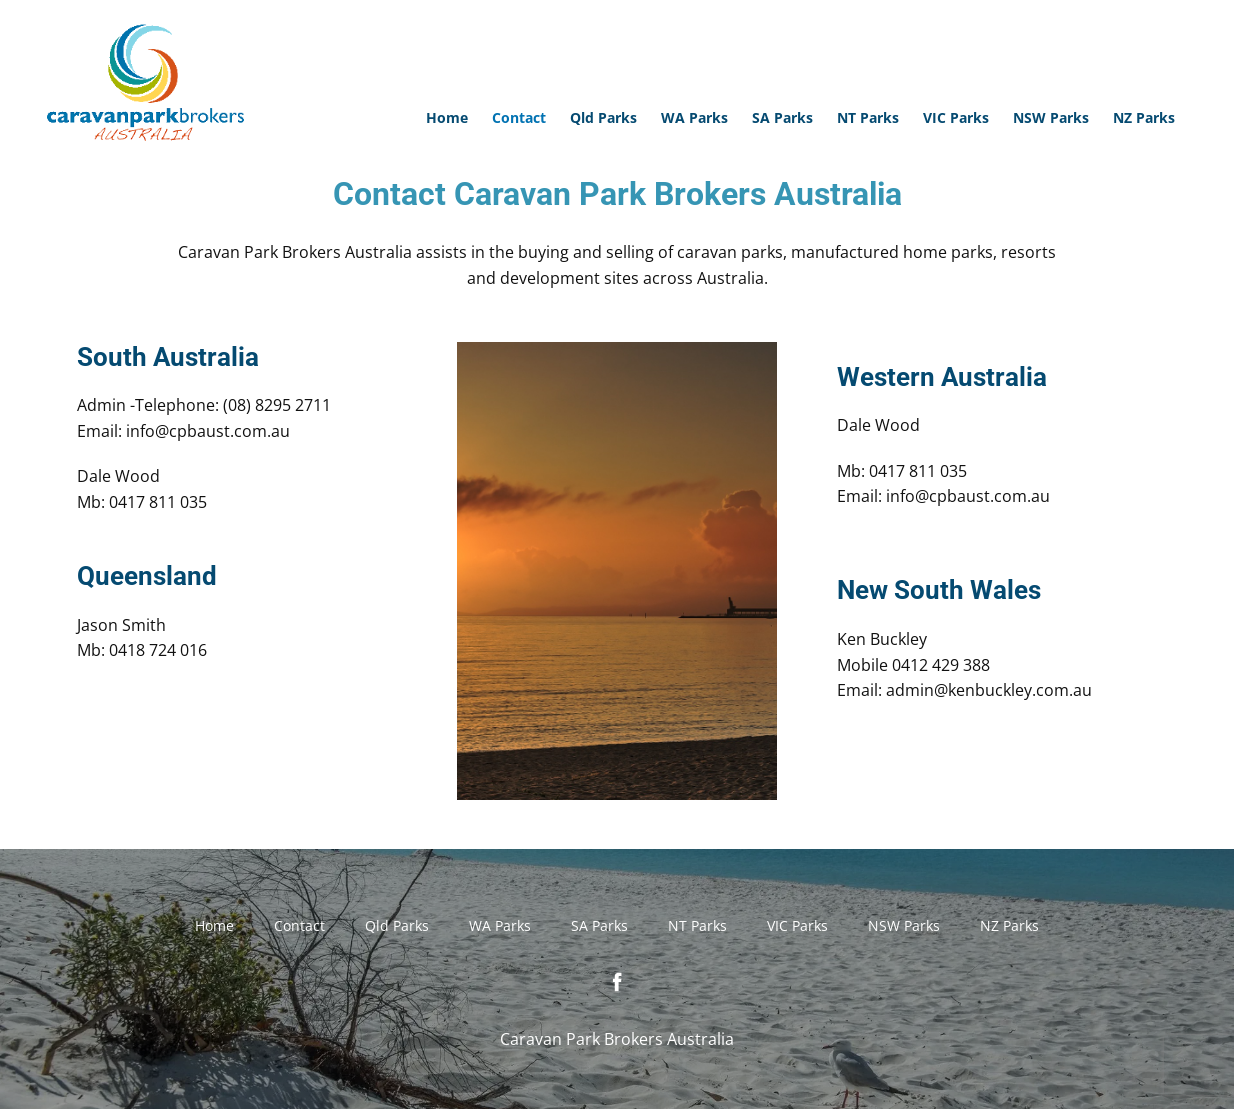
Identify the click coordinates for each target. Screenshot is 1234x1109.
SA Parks (782, 117)
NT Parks (868, 117)
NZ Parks (1144, 117)
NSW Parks (1051, 117)
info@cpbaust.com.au (208, 431)
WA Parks (694, 117)
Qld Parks (603, 117)
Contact (519, 117)
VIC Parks (956, 117)
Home (447, 117)
